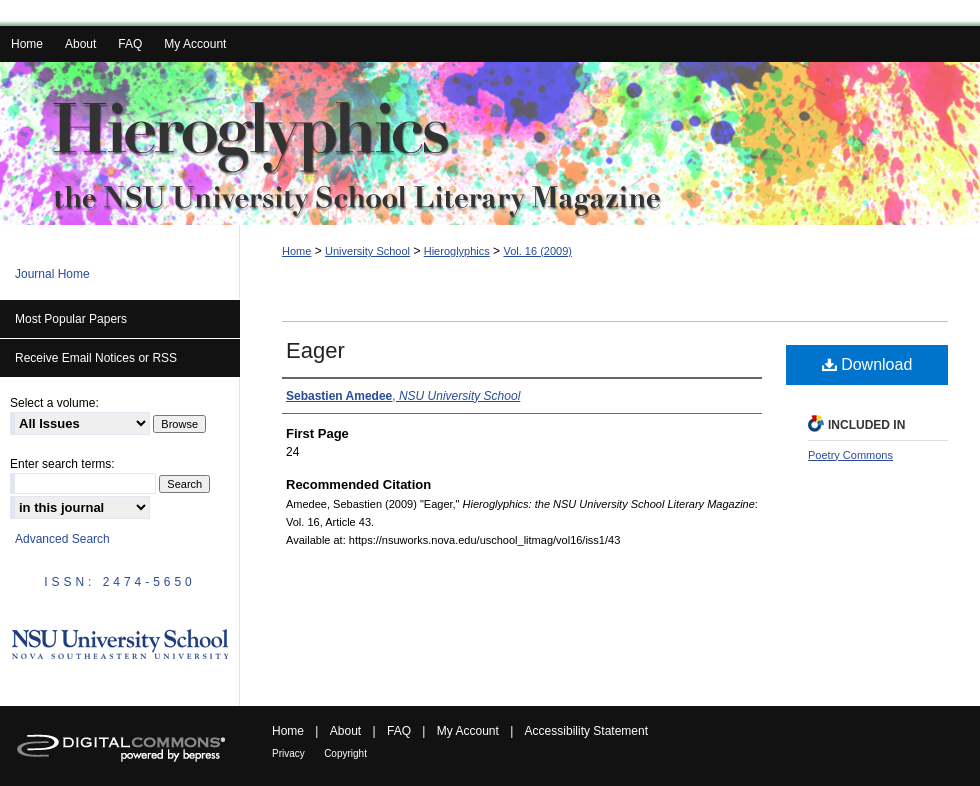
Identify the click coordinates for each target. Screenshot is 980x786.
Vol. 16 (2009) (537, 251)
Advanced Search (62, 539)
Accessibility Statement (586, 731)
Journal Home (52, 274)
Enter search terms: (62, 464)
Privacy (288, 753)
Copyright (345, 753)
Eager (315, 350)
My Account (468, 731)
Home (296, 251)
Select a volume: (54, 403)
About (345, 731)
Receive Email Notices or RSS (96, 358)
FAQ (399, 731)
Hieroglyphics (457, 251)
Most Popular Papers (71, 319)
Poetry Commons (850, 455)
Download (867, 364)
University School (367, 251)
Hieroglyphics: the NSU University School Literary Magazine (490, 143)
